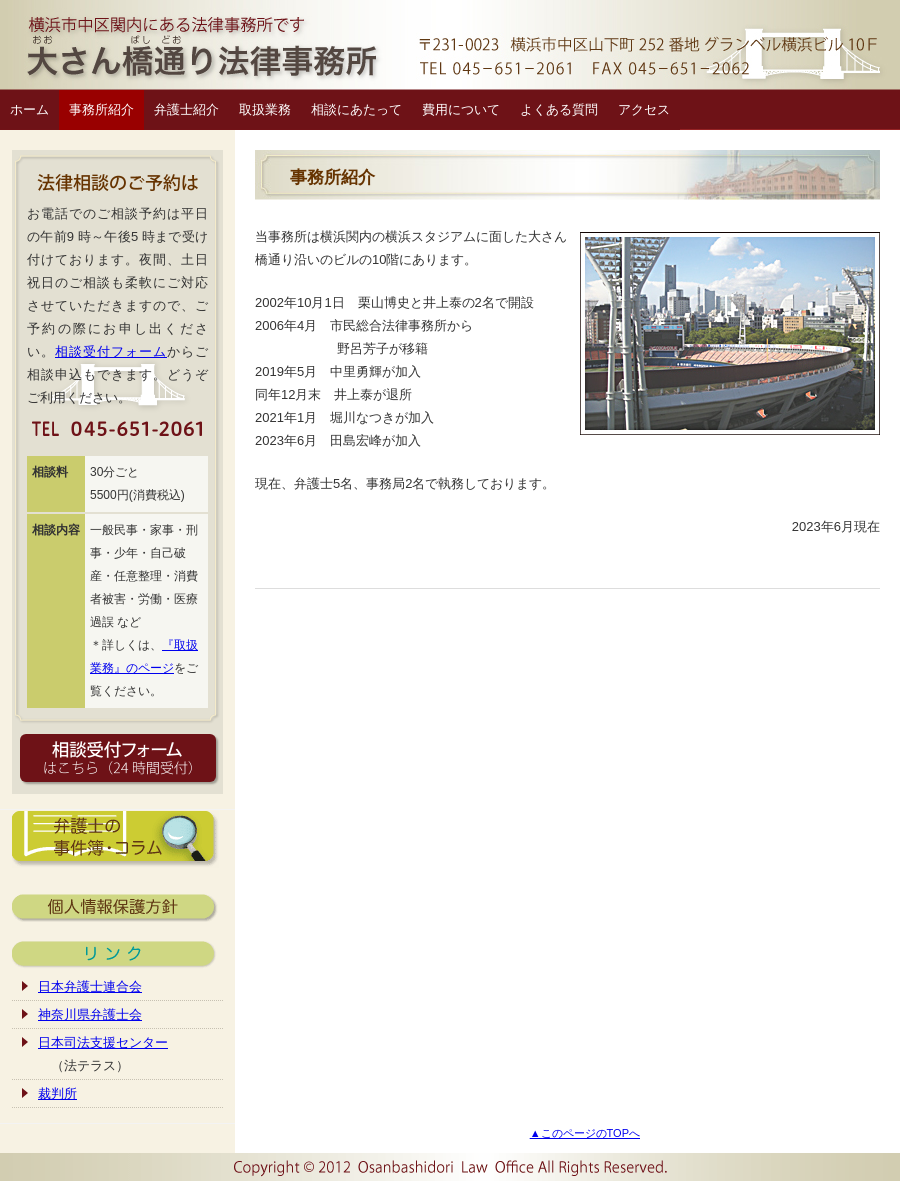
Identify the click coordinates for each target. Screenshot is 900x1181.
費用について (461, 109)
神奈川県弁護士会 (90, 1014)
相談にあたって (356, 109)
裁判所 (57, 1093)
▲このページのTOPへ (585, 1133)
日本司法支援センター (103, 1042)
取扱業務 (265, 109)
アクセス (644, 109)
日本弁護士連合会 (90, 986)
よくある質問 (559, 109)
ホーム (29, 109)
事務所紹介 (101, 109)
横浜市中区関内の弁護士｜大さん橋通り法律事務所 (450, 45)
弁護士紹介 (186, 109)
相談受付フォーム (111, 351)
